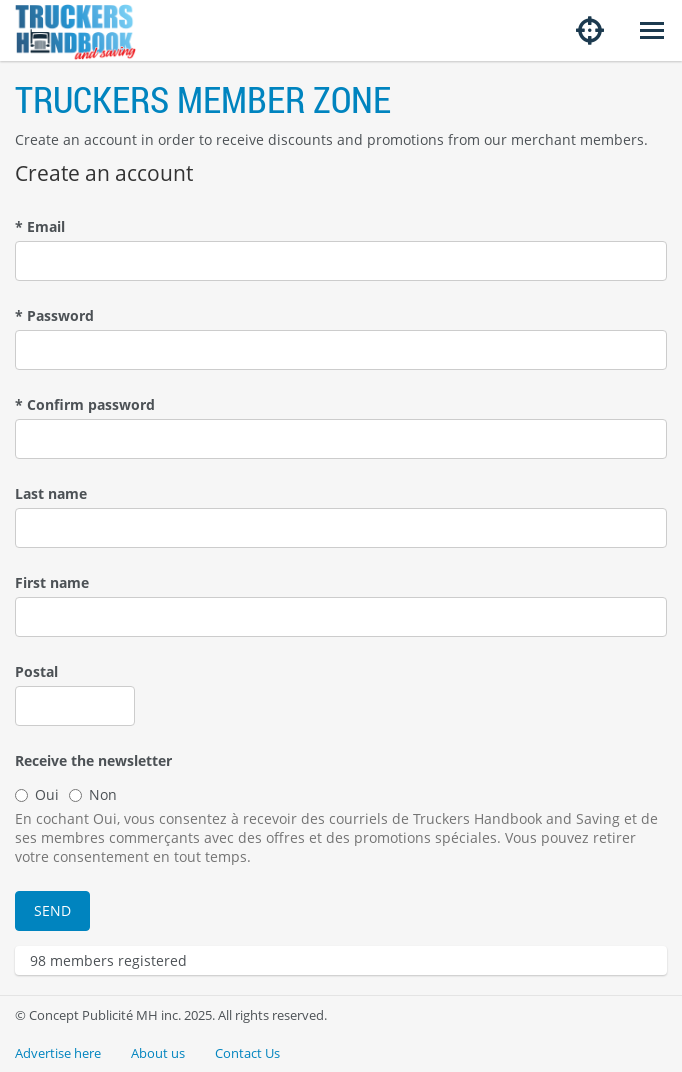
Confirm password (85, 404)
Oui (37, 794)
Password (54, 315)
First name (52, 582)
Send (52, 910)
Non (93, 794)
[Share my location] (590, 30)
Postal (36, 671)
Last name (51, 493)
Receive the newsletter (93, 760)
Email (40, 226)
